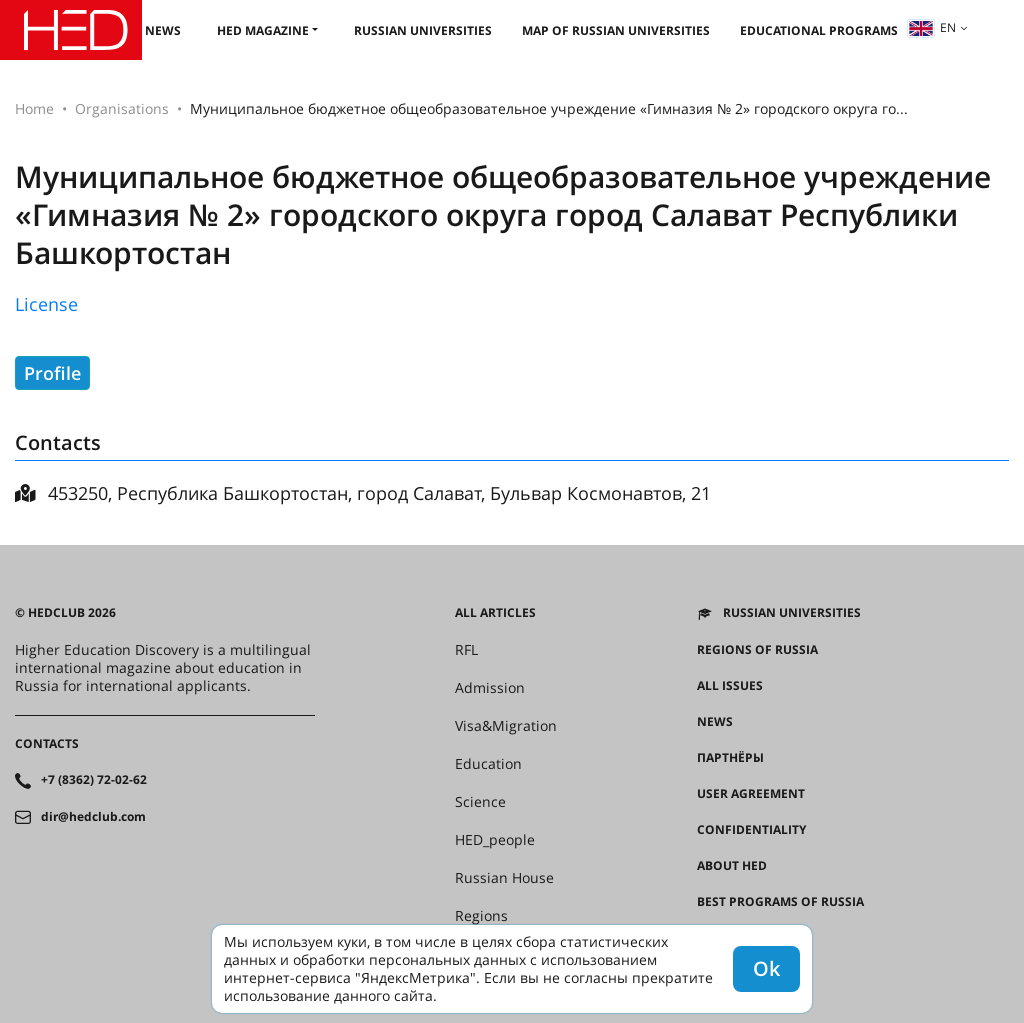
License (46, 304)
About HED (732, 866)
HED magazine (263, 30)
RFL (466, 650)
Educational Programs (819, 30)
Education (488, 764)
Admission (490, 688)
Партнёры (730, 758)
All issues (730, 686)
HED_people (495, 840)
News (163, 30)
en (932, 27)
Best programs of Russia (780, 902)
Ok (766, 968)
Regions (481, 916)
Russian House (504, 878)
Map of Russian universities (616, 30)
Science (480, 802)
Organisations (122, 108)
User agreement (751, 794)
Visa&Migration (506, 726)
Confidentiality (751, 830)
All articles (495, 613)
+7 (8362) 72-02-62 (94, 780)
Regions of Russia (757, 650)
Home (34, 108)
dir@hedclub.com (93, 817)
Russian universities (423, 30)
